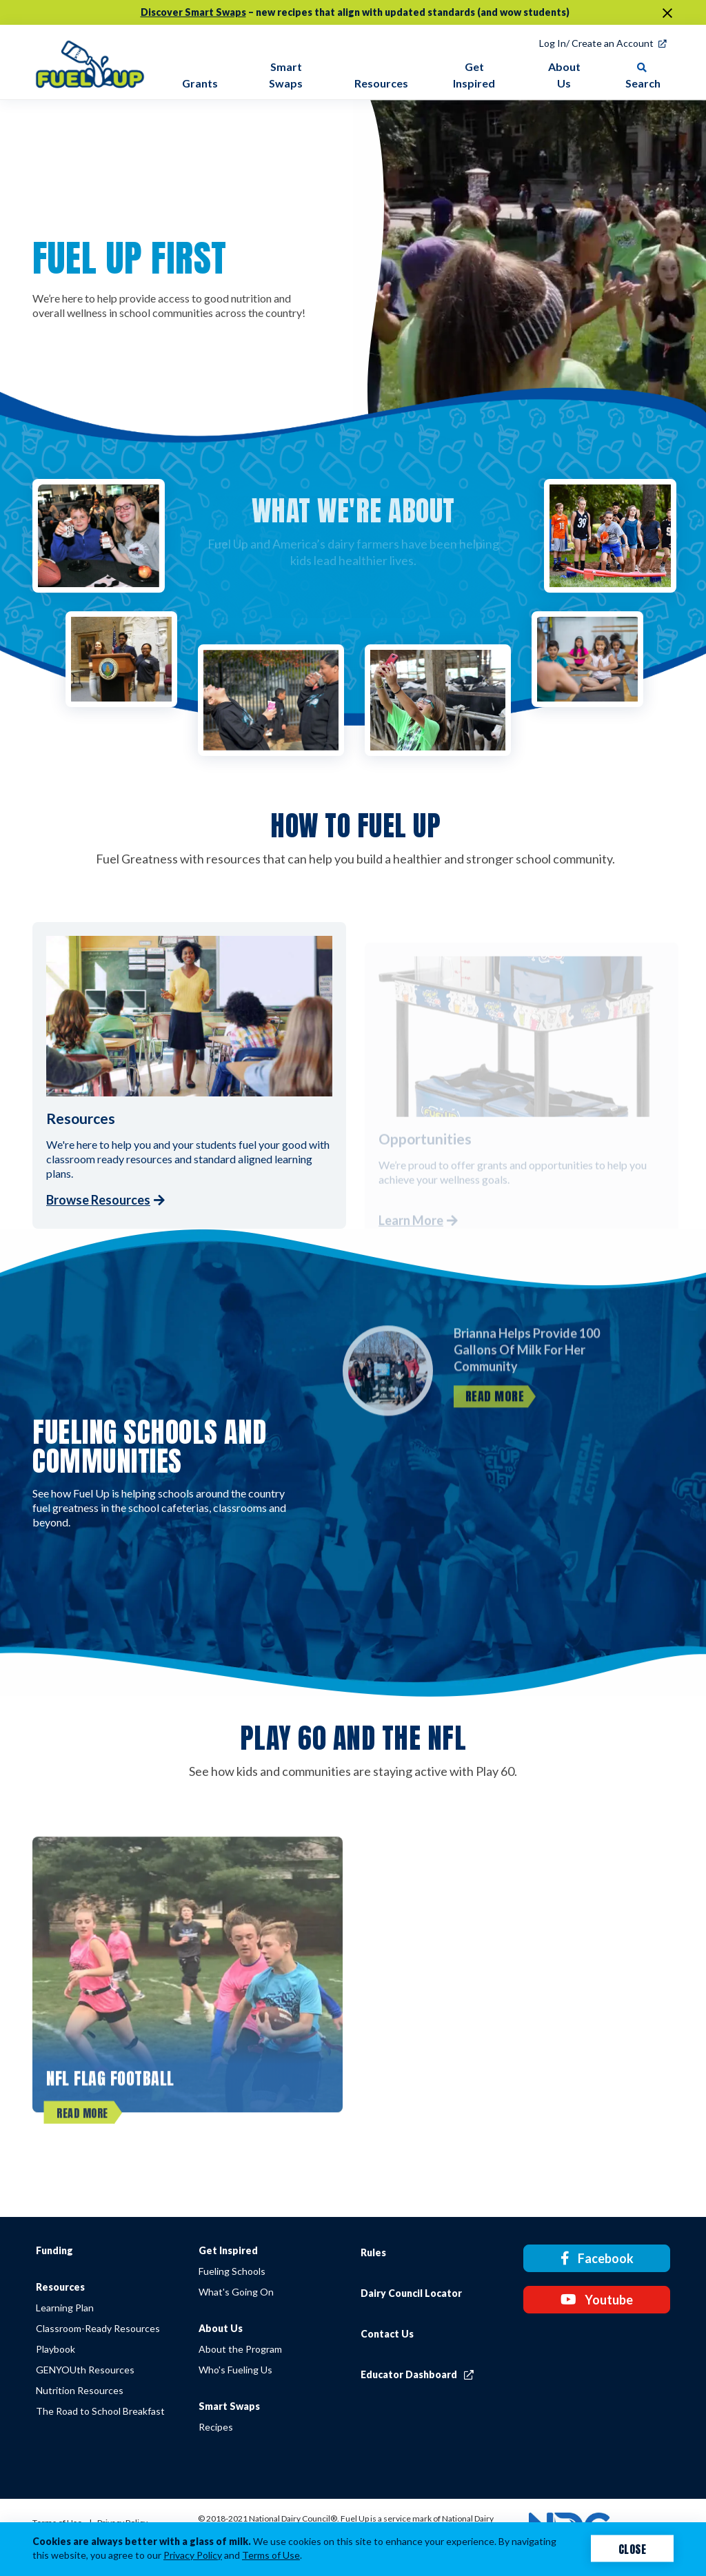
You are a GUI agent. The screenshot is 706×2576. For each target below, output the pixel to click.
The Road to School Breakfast (100, 2411)
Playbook (55, 2349)
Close (632, 2548)
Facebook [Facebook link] (597, 2258)
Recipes (216, 2427)
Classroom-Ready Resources (98, 2328)
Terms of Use (271, 2555)
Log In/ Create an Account (596, 43)
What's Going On (236, 2292)
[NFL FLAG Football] (187, 1994)
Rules (373, 2252)
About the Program (240, 2349)
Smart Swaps (229, 2406)
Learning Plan (65, 2307)
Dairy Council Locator (411, 2293)
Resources (60, 2287)
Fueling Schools (232, 2271)
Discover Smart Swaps (193, 12)
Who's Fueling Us (235, 2369)
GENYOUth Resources (85, 2369)
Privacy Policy (192, 2555)
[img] (90, 62)
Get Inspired (228, 2250)
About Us (221, 2328)
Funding (54, 2250)
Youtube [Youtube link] (597, 2299)
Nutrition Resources (79, 2390)
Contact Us (387, 2334)
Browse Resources (98, 1199)
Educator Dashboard (417, 2374)
